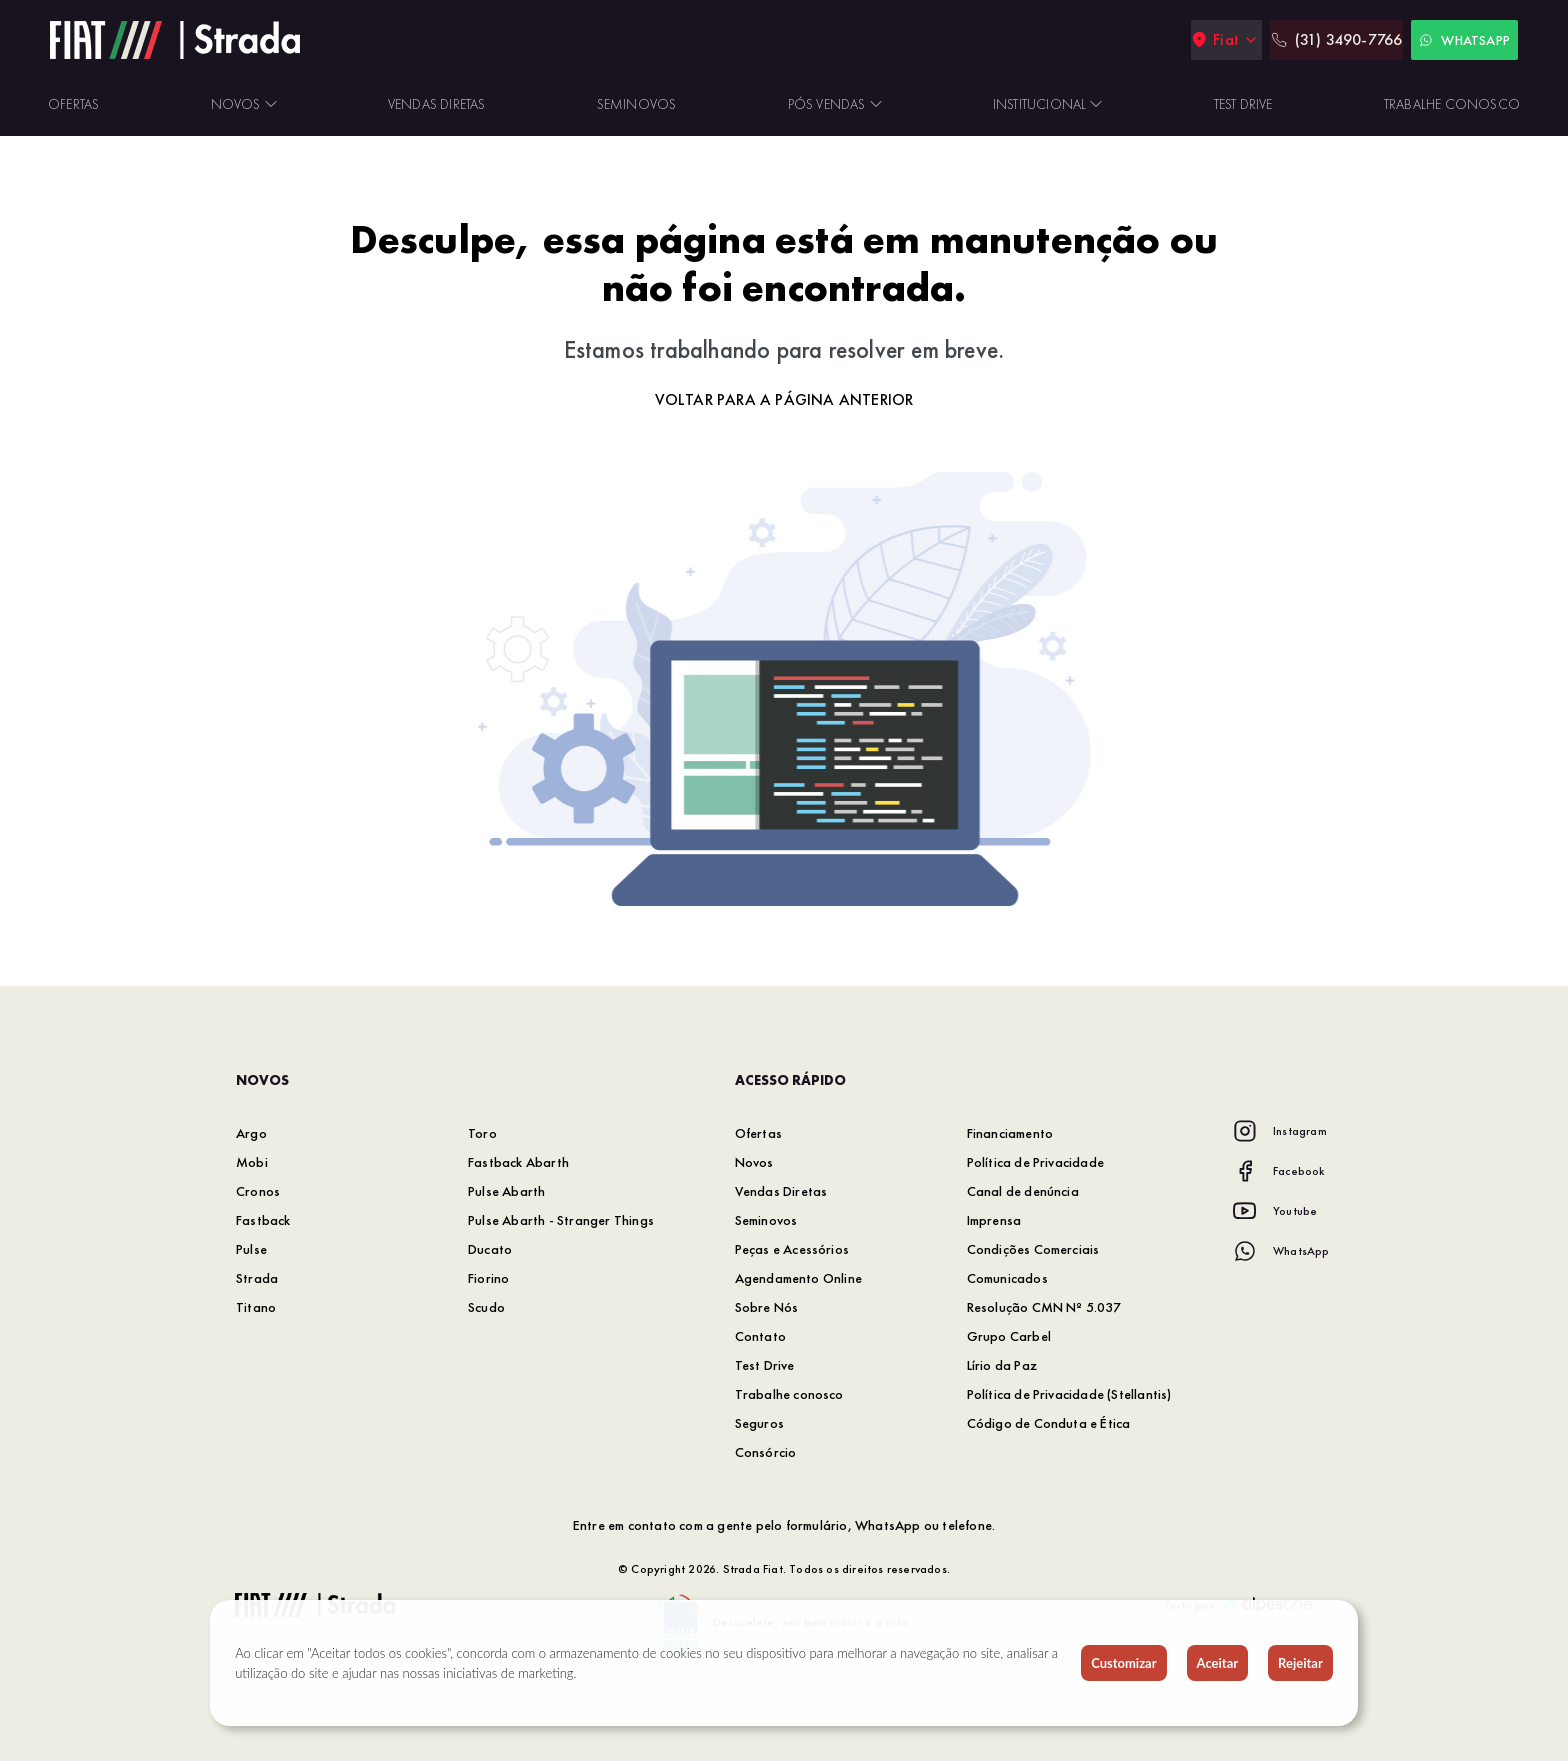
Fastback (263, 1220)
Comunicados (1007, 1278)
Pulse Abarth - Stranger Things (561, 1220)
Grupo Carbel (1009, 1336)
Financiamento (1010, 1133)
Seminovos (766, 1220)
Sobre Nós (767, 1307)
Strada (257, 1278)
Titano (256, 1307)
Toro (482, 1133)
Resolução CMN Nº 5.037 (1044, 1307)
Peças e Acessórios (792, 1249)
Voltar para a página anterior (784, 399)
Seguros (759, 1423)
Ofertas (758, 1133)
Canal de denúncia (1023, 1191)
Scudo (486, 1307)
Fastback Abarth (518, 1162)
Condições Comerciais (1033, 1249)
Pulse (251, 1249)
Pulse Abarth (506, 1191)
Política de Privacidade (1036, 1162)
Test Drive (765, 1365)
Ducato (490, 1249)
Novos (754, 1162)
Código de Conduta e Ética (1049, 1423)
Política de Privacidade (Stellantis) (1069, 1394)
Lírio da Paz (1002, 1365)
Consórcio (766, 1452)
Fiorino (488, 1278)
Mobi (252, 1162)
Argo (251, 1133)
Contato (760, 1336)
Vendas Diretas (781, 1191)
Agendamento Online (799, 1278)
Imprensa (994, 1220)
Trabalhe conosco (789, 1394)
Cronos (258, 1191)
